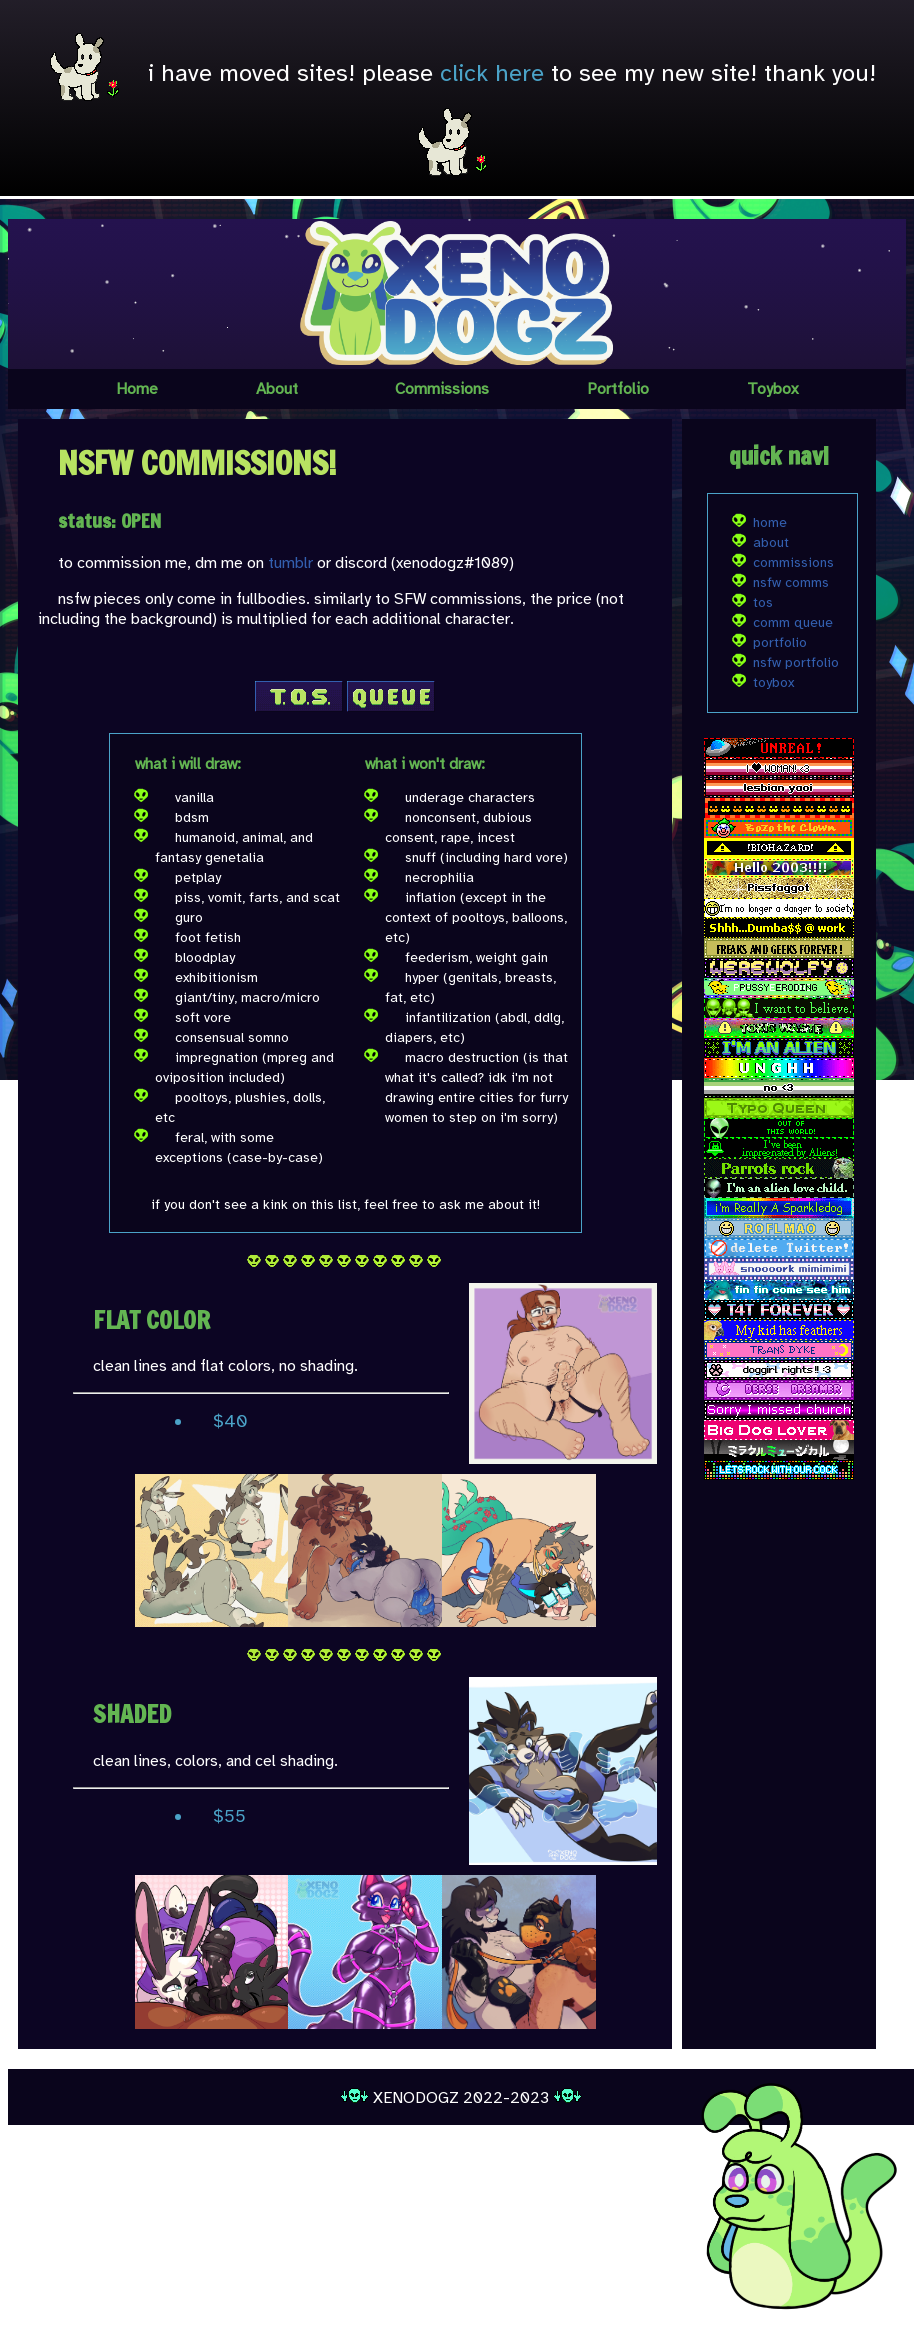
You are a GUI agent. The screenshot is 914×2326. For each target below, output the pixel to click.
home (770, 522)
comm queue (793, 622)
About (277, 389)
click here (492, 73)
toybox (773, 682)
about (771, 542)
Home (137, 389)
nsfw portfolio (796, 662)
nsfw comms (791, 582)
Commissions (442, 389)
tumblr (290, 563)
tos (763, 602)
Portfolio (618, 389)
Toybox (772, 389)
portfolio (780, 642)
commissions (793, 562)
